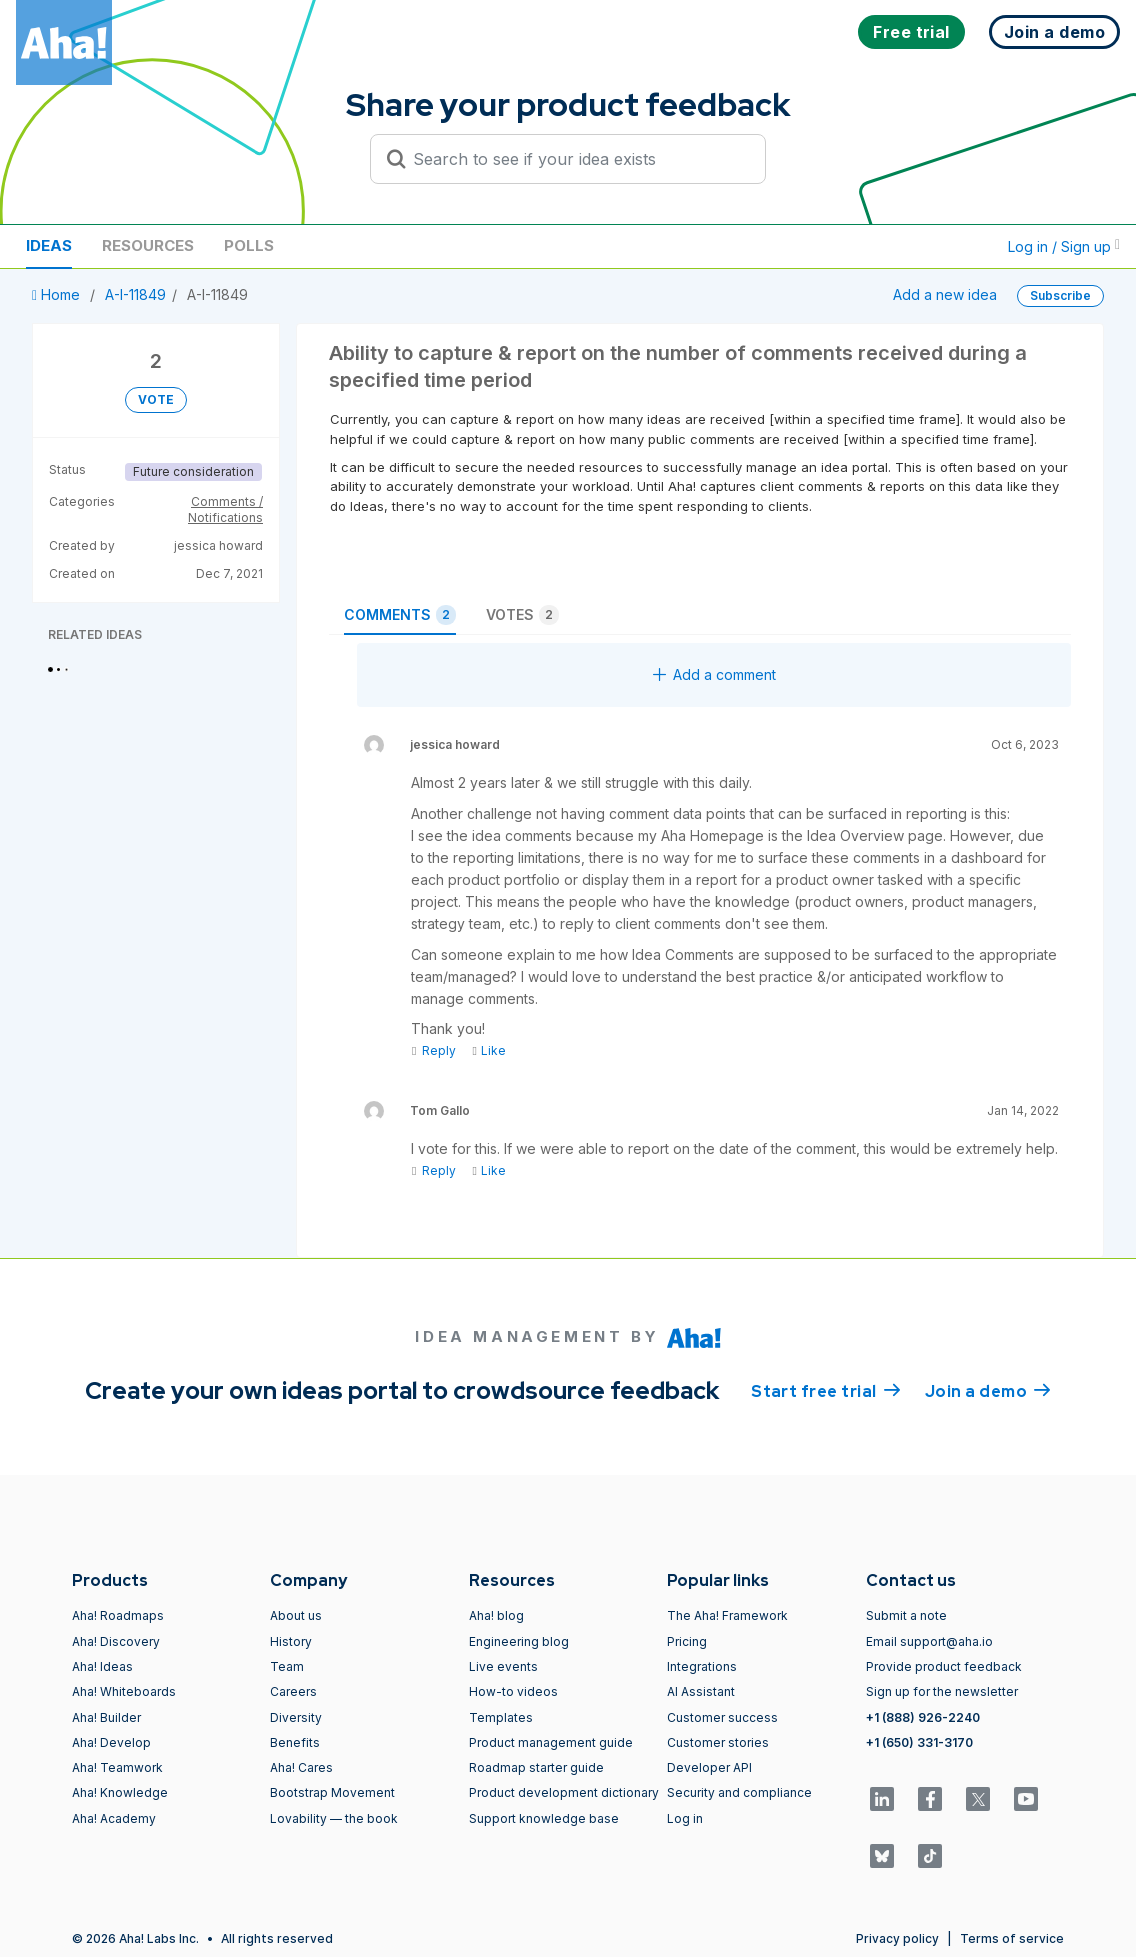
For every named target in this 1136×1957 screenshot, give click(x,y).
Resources (148, 245)
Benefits (295, 1742)
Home (58, 294)
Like (488, 1050)
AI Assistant (701, 1691)
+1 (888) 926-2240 (923, 1717)
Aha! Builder (106, 1717)
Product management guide (551, 1742)
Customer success (722, 1717)
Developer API (709, 1767)
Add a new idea (945, 294)
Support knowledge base (544, 1818)
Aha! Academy (114, 1818)
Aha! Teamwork (117, 1767)
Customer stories (718, 1742)
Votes (522, 615)
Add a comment (714, 674)
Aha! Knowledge (120, 1792)
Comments (400, 615)
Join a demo (988, 1390)
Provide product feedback (944, 1666)
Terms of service (1012, 1938)
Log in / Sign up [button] (1064, 246)
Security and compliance (739, 1792)
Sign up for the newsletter (942, 1691)
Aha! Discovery (116, 1641)
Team (287, 1666)
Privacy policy (897, 1938)
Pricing (687, 1641)
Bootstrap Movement (332, 1792)
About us (296, 1615)
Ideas (49, 245)
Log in (685, 1818)
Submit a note (906, 1615)
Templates (501, 1717)
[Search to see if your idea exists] (577, 159)
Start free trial (826, 1390)
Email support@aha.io (929, 1641)
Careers (293, 1691)
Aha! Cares (301, 1767)
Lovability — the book (334, 1818)
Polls (249, 245)
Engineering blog (519, 1641)
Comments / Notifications (225, 509)
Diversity (296, 1717)
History (291, 1641)
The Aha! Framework (727, 1615)
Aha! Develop (111, 1742)
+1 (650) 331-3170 (919, 1742)
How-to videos (513, 1691)
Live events (503, 1666)
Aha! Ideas (102, 1666)
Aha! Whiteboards (124, 1691)
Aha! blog (496, 1615)
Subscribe (1060, 295)
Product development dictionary (564, 1792)
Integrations (702, 1666)
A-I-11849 (135, 294)
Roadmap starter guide (536, 1767)
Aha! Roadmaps (118, 1615)
